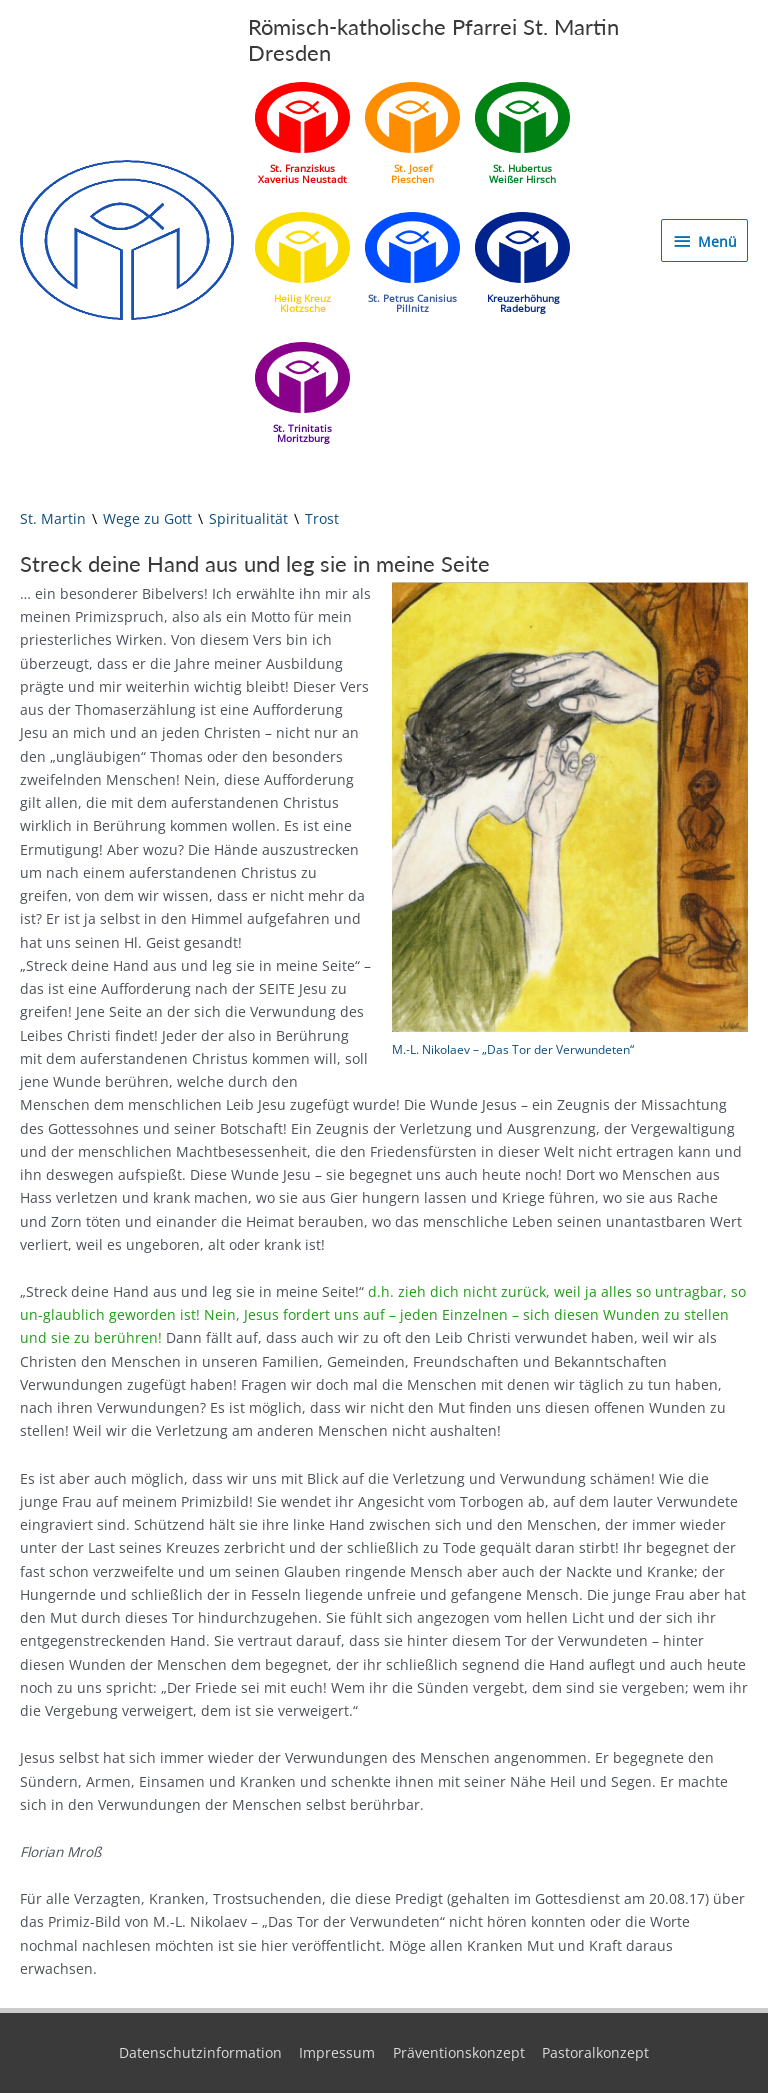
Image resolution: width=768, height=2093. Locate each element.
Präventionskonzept (459, 2052)
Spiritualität (248, 518)
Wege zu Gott (147, 518)
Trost (322, 518)
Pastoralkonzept (595, 2052)
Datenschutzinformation (200, 2052)
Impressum (337, 2052)
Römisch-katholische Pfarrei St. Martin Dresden (433, 39)
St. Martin (53, 518)
